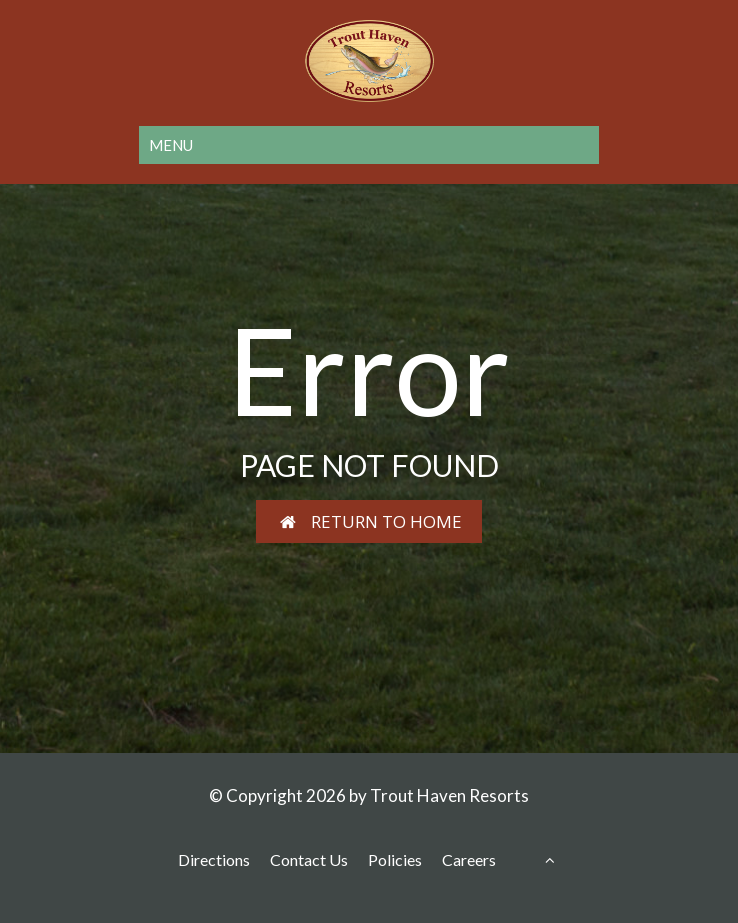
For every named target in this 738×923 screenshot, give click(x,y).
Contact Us (309, 859)
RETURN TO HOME (369, 521)
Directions (214, 859)
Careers (469, 859)
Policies (395, 859)
